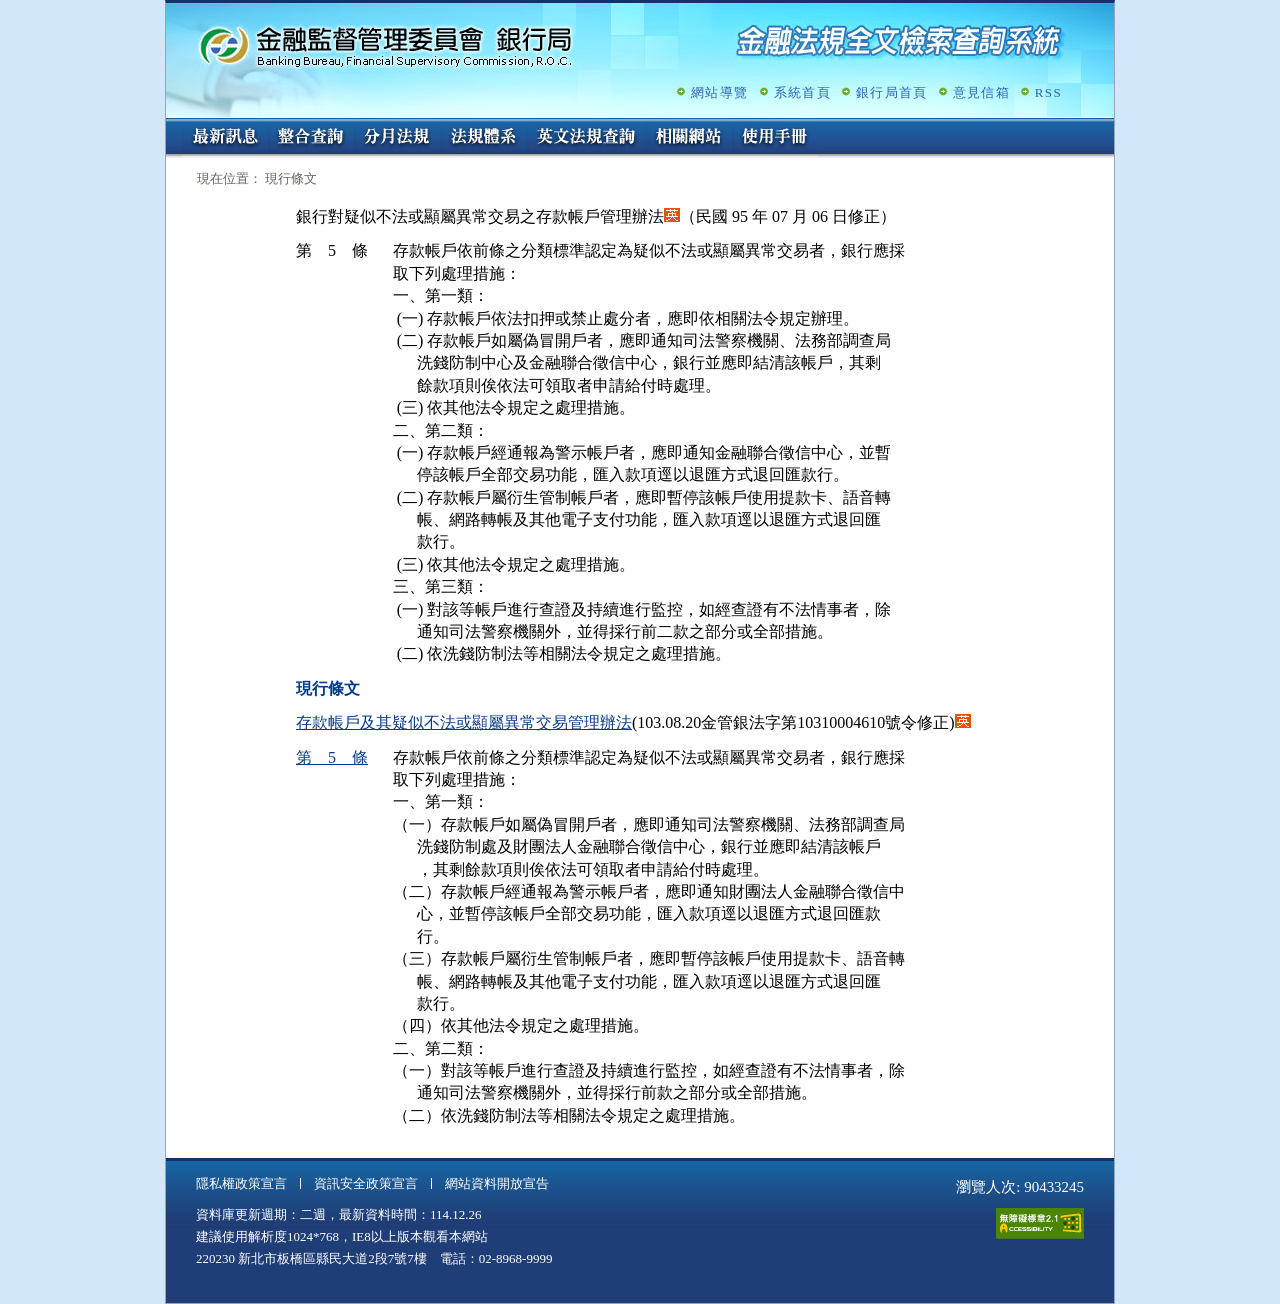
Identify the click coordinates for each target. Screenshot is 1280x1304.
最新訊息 (225, 138)
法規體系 (483, 138)
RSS (1048, 92)
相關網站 (689, 138)
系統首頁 (802, 92)
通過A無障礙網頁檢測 (1040, 1223)
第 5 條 (332, 757)
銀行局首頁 (892, 92)
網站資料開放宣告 (497, 1183)
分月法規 (397, 138)
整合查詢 (311, 138)
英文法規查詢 (586, 138)
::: (172, 126)
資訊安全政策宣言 (366, 1183)
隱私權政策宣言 (241, 1183)
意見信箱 (981, 92)
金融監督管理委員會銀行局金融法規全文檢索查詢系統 (386, 45)
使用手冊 (775, 138)
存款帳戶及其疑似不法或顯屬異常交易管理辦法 (464, 722)
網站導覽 (719, 92)
